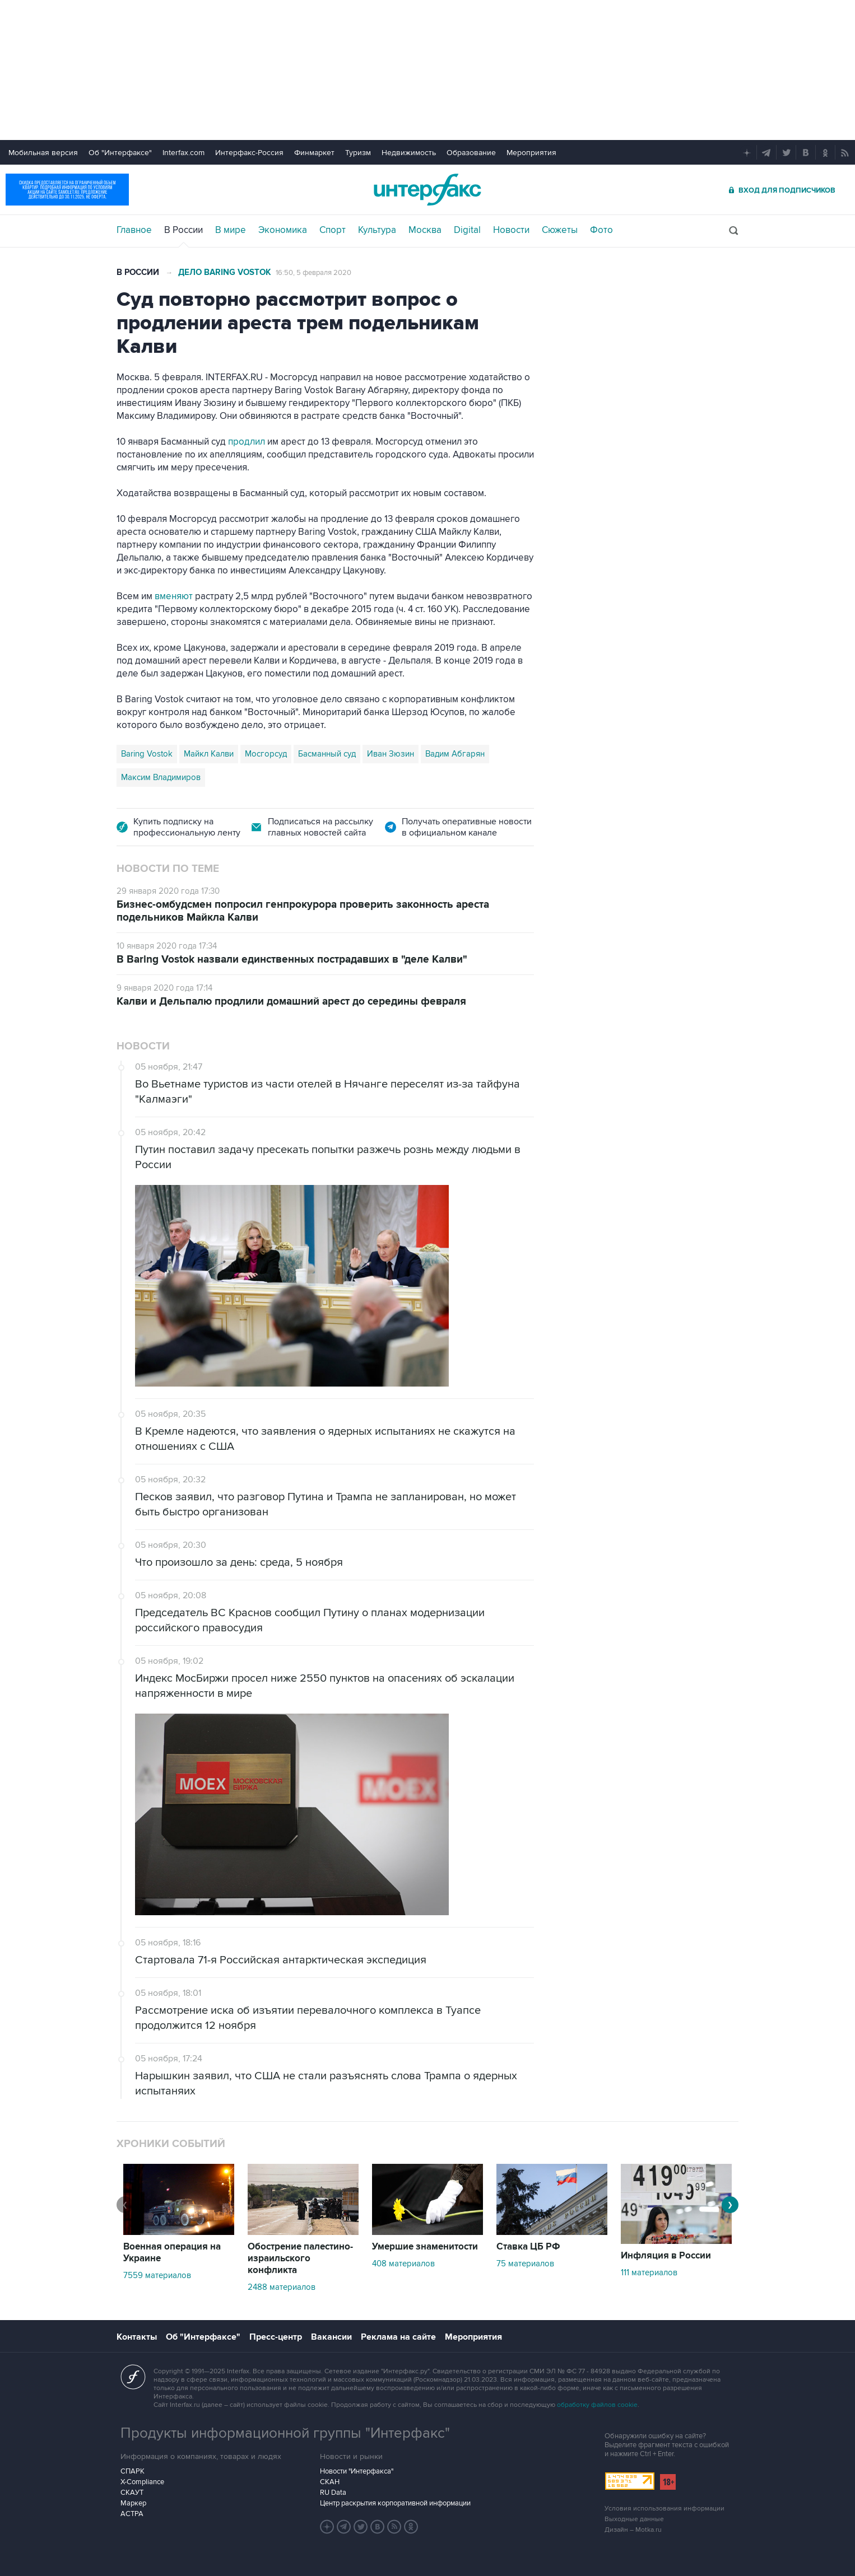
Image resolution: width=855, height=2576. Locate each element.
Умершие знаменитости (425, 2246)
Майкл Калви (209, 754)
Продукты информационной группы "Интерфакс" (285, 2433)
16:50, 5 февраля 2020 (313, 272)
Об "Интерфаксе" (120, 152)
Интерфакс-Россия (249, 152)
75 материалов (525, 2263)
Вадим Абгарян (455, 754)
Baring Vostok (147, 754)
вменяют (174, 596)
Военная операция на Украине (172, 2252)
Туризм (358, 152)
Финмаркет (314, 152)
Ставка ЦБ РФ (528, 2246)
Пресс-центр (275, 2336)
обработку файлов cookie (597, 2405)
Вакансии (331, 2336)
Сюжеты (560, 230)
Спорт (332, 230)
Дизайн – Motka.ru (633, 2530)
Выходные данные (634, 2519)
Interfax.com (183, 152)
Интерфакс (427, 189)
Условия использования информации (664, 2508)
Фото (601, 230)
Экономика (282, 230)
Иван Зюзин (390, 754)
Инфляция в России (666, 2255)
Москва (425, 230)
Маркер (133, 2503)
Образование (471, 152)
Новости (511, 230)
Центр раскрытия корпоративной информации (395, 2503)
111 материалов (649, 2272)
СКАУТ (131, 2492)
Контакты (137, 2336)
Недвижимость (409, 152)
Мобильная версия (43, 152)
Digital (467, 230)
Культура (377, 230)
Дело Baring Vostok (224, 272)
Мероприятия (531, 152)
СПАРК (132, 2471)
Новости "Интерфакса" (356, 2471)
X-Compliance (142, 2481)
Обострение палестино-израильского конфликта (300, 2258)
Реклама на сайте (398, 2336)
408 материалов (403, 2263)
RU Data (333, 2492)
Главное (134, 230)
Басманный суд (327, 754)
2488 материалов (281, 2287)
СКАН (330, 2481)
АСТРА (131, 2513)
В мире (230, 230)
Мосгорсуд (266, 754)
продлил (246, 441)
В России (183, 230)
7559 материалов (157, 2275)
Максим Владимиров (161, 777)
